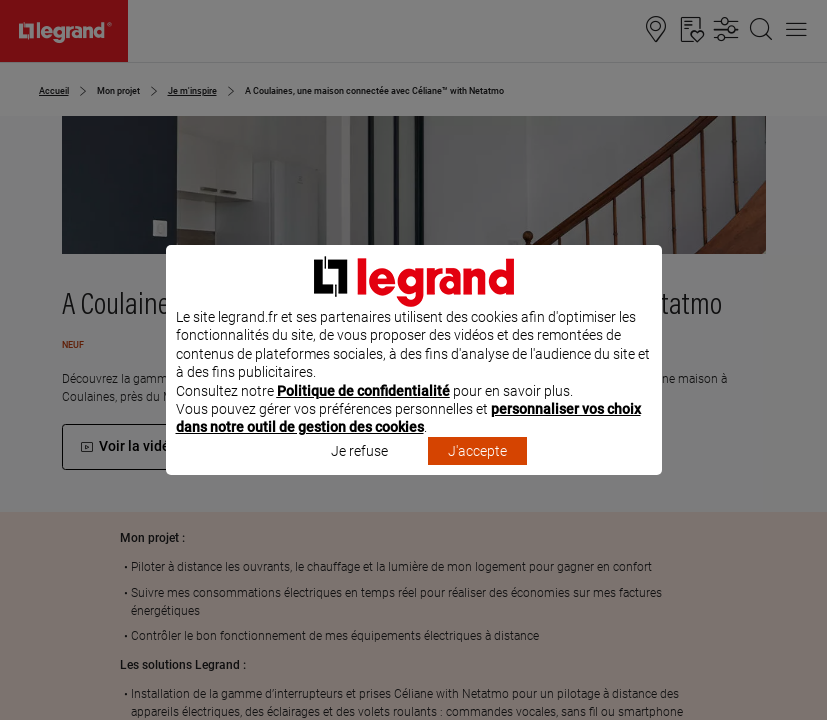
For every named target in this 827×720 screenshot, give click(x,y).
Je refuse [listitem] (359, 477)
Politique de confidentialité (363, 417)
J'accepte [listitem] (477, 477)
